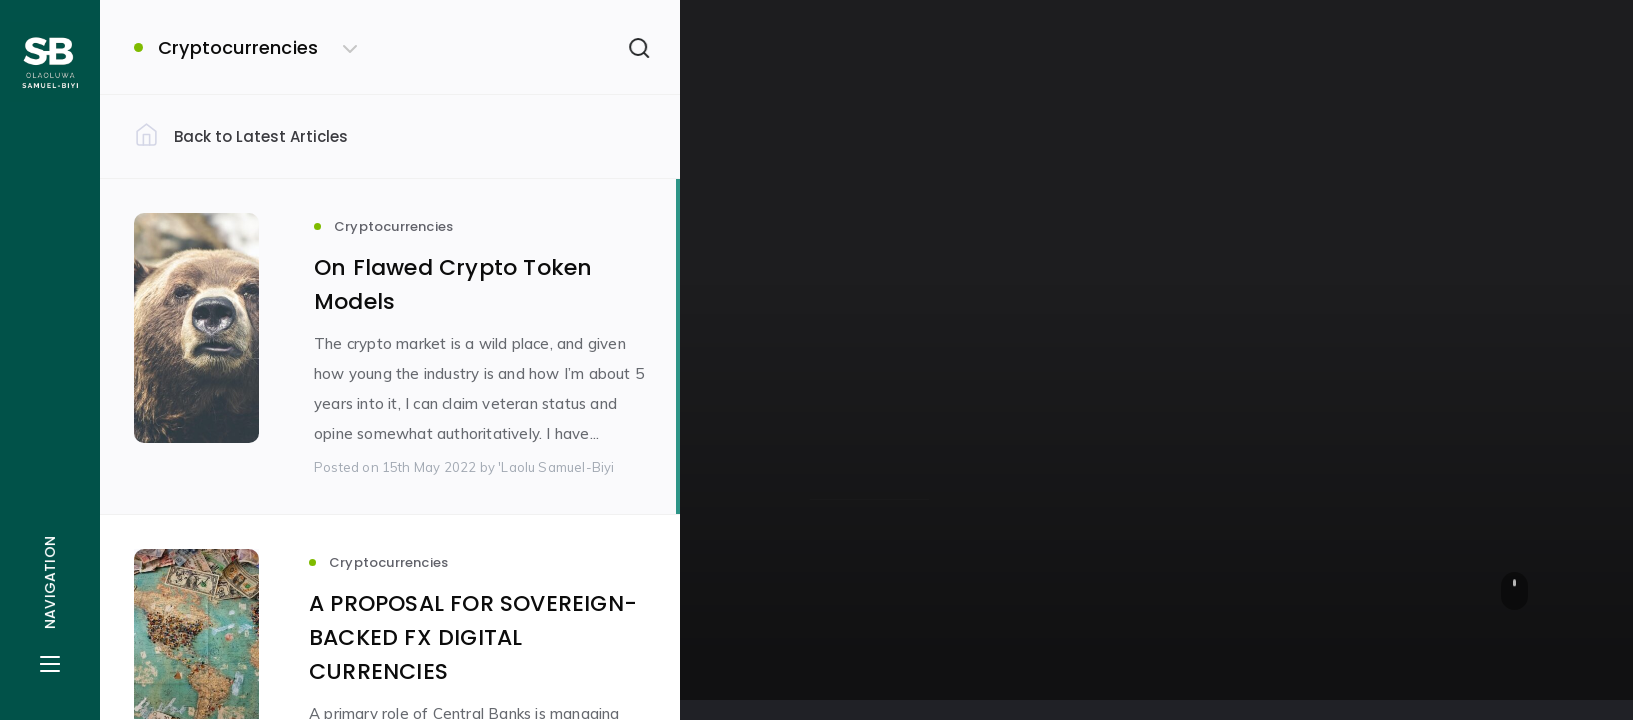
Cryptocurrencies (879, 301)
